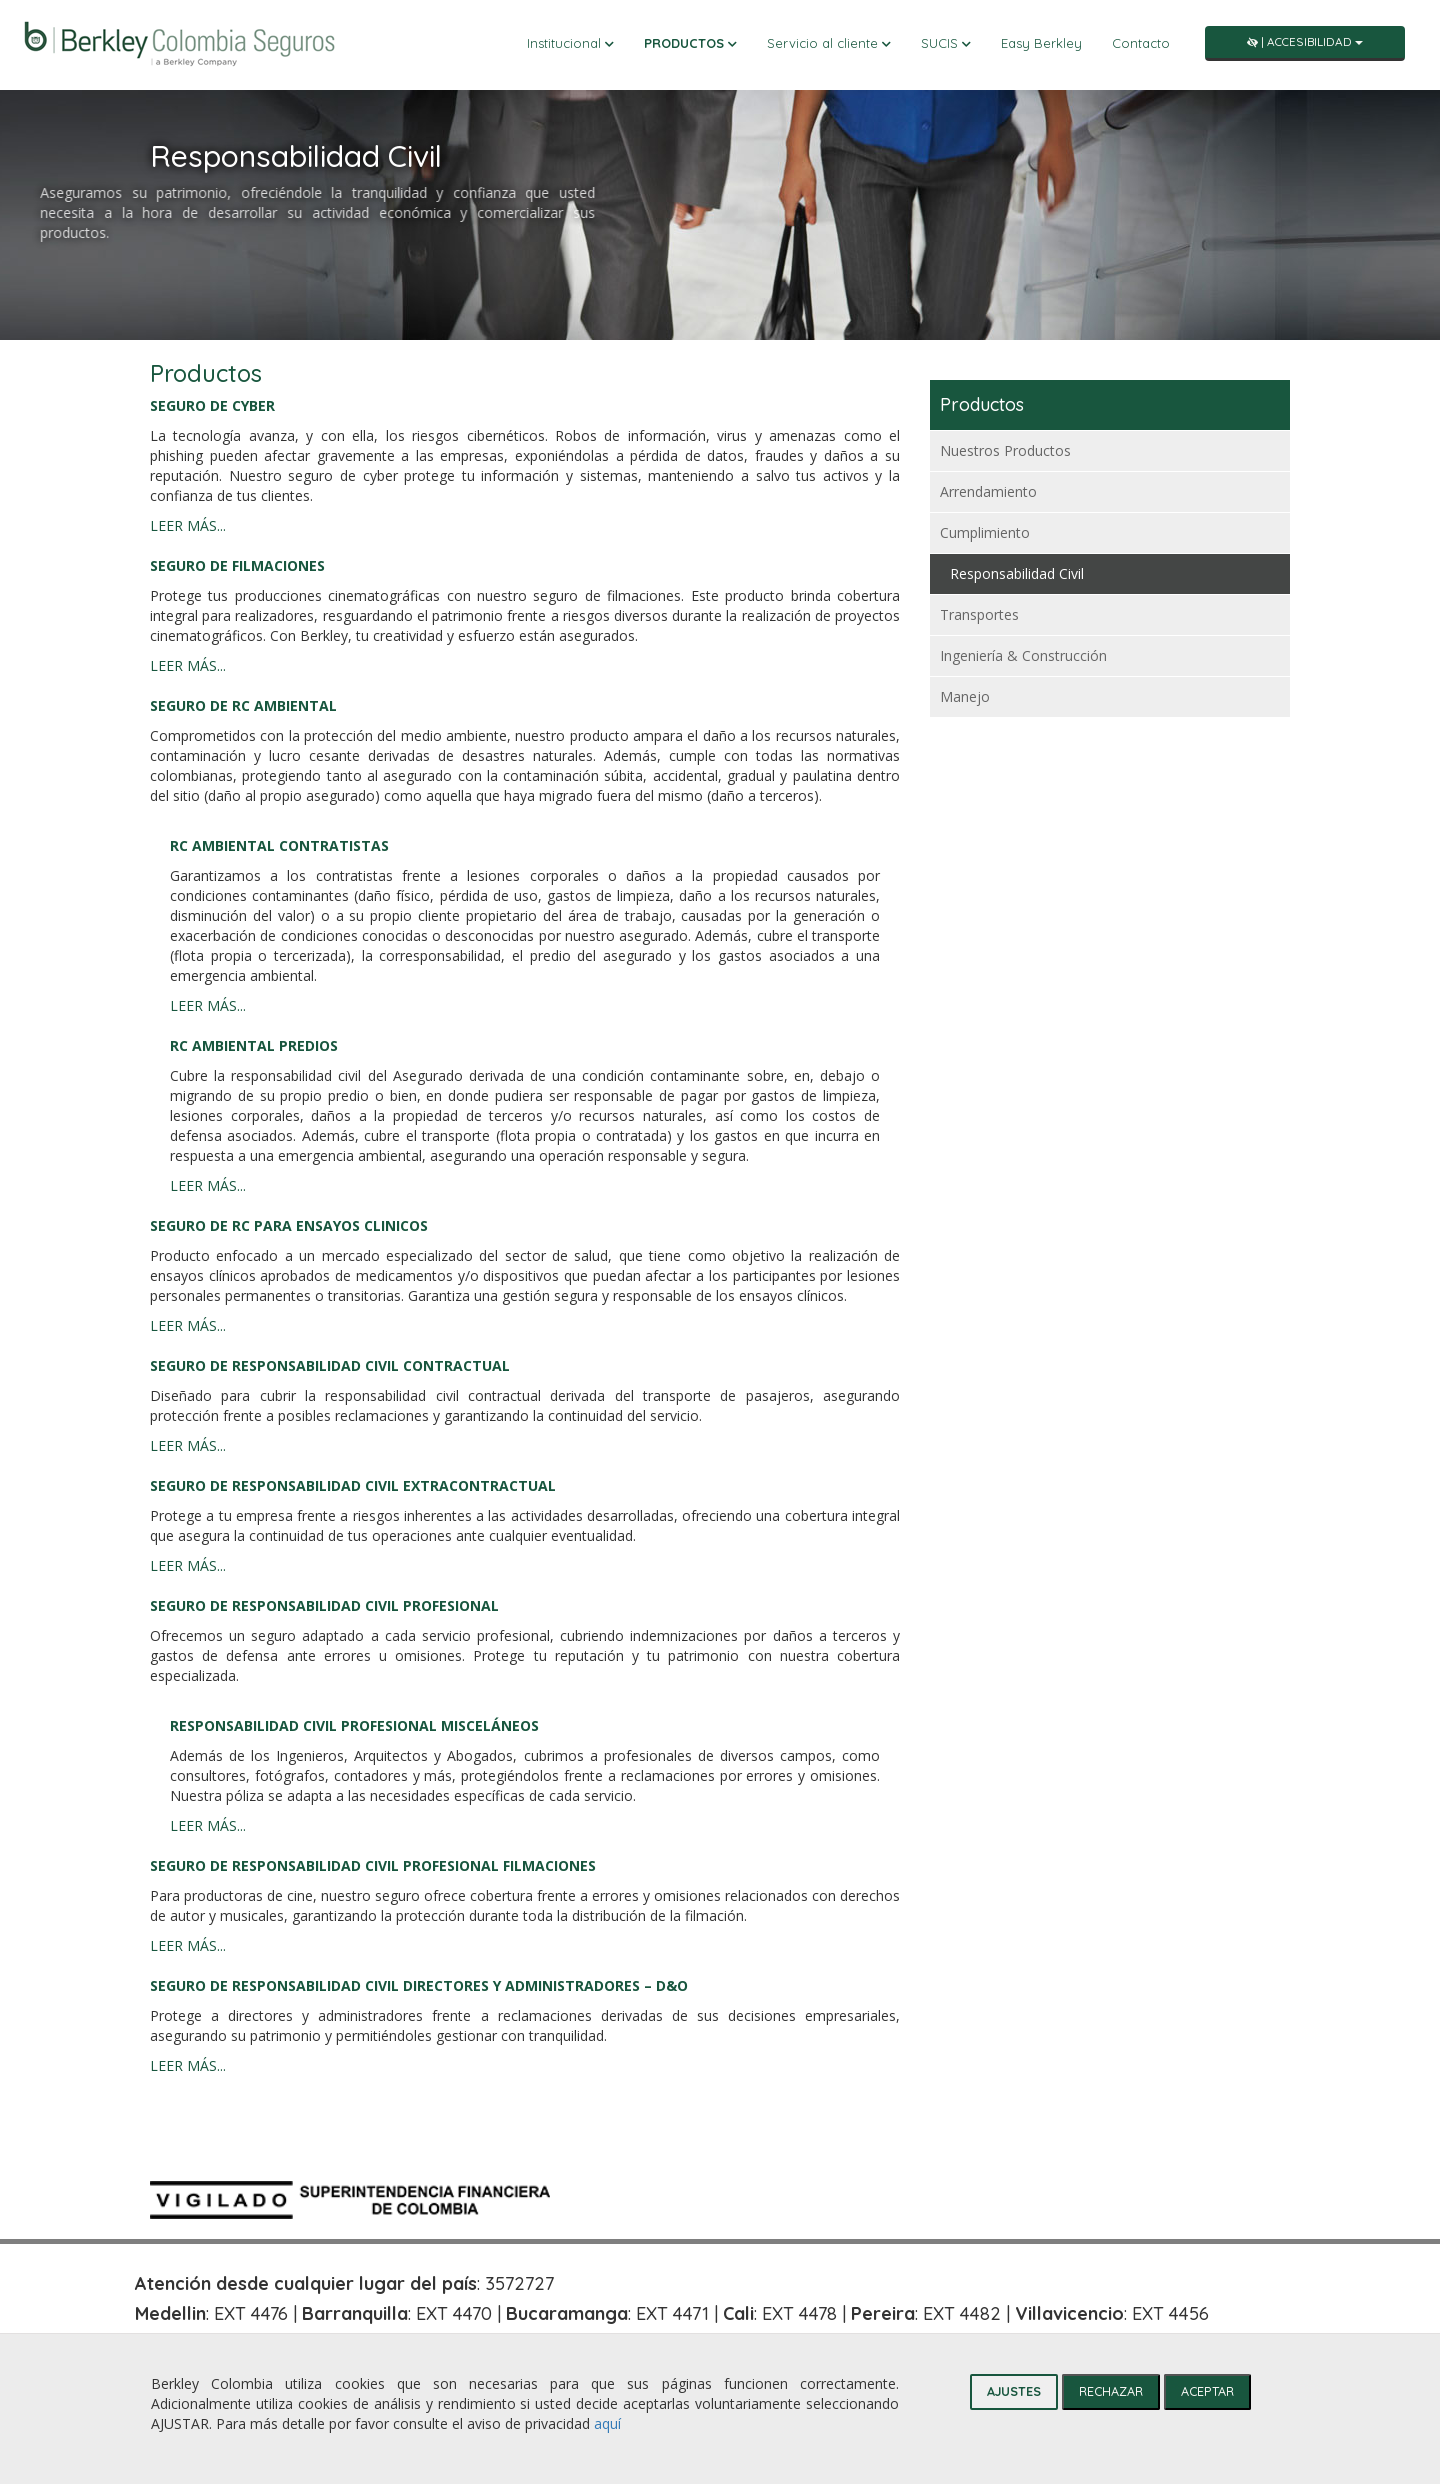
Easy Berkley (1041, 43)
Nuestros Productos (1005, 450)
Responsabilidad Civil (1017, 573)
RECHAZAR (1111, 2391)
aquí (607, 2423)
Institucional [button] (570, 43)
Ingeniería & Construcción (1023, 655)
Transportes (979, 614)
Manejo (965, 696)
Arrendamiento (988, 491)
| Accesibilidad (1305, 41)
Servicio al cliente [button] (829, 43)
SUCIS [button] (946, 43)
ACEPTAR (1207, 2391)
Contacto (1141, 43)
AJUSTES (1014, 2391)
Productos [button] (690, 43)
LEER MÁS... (188, 525)
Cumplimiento (985, 532)
